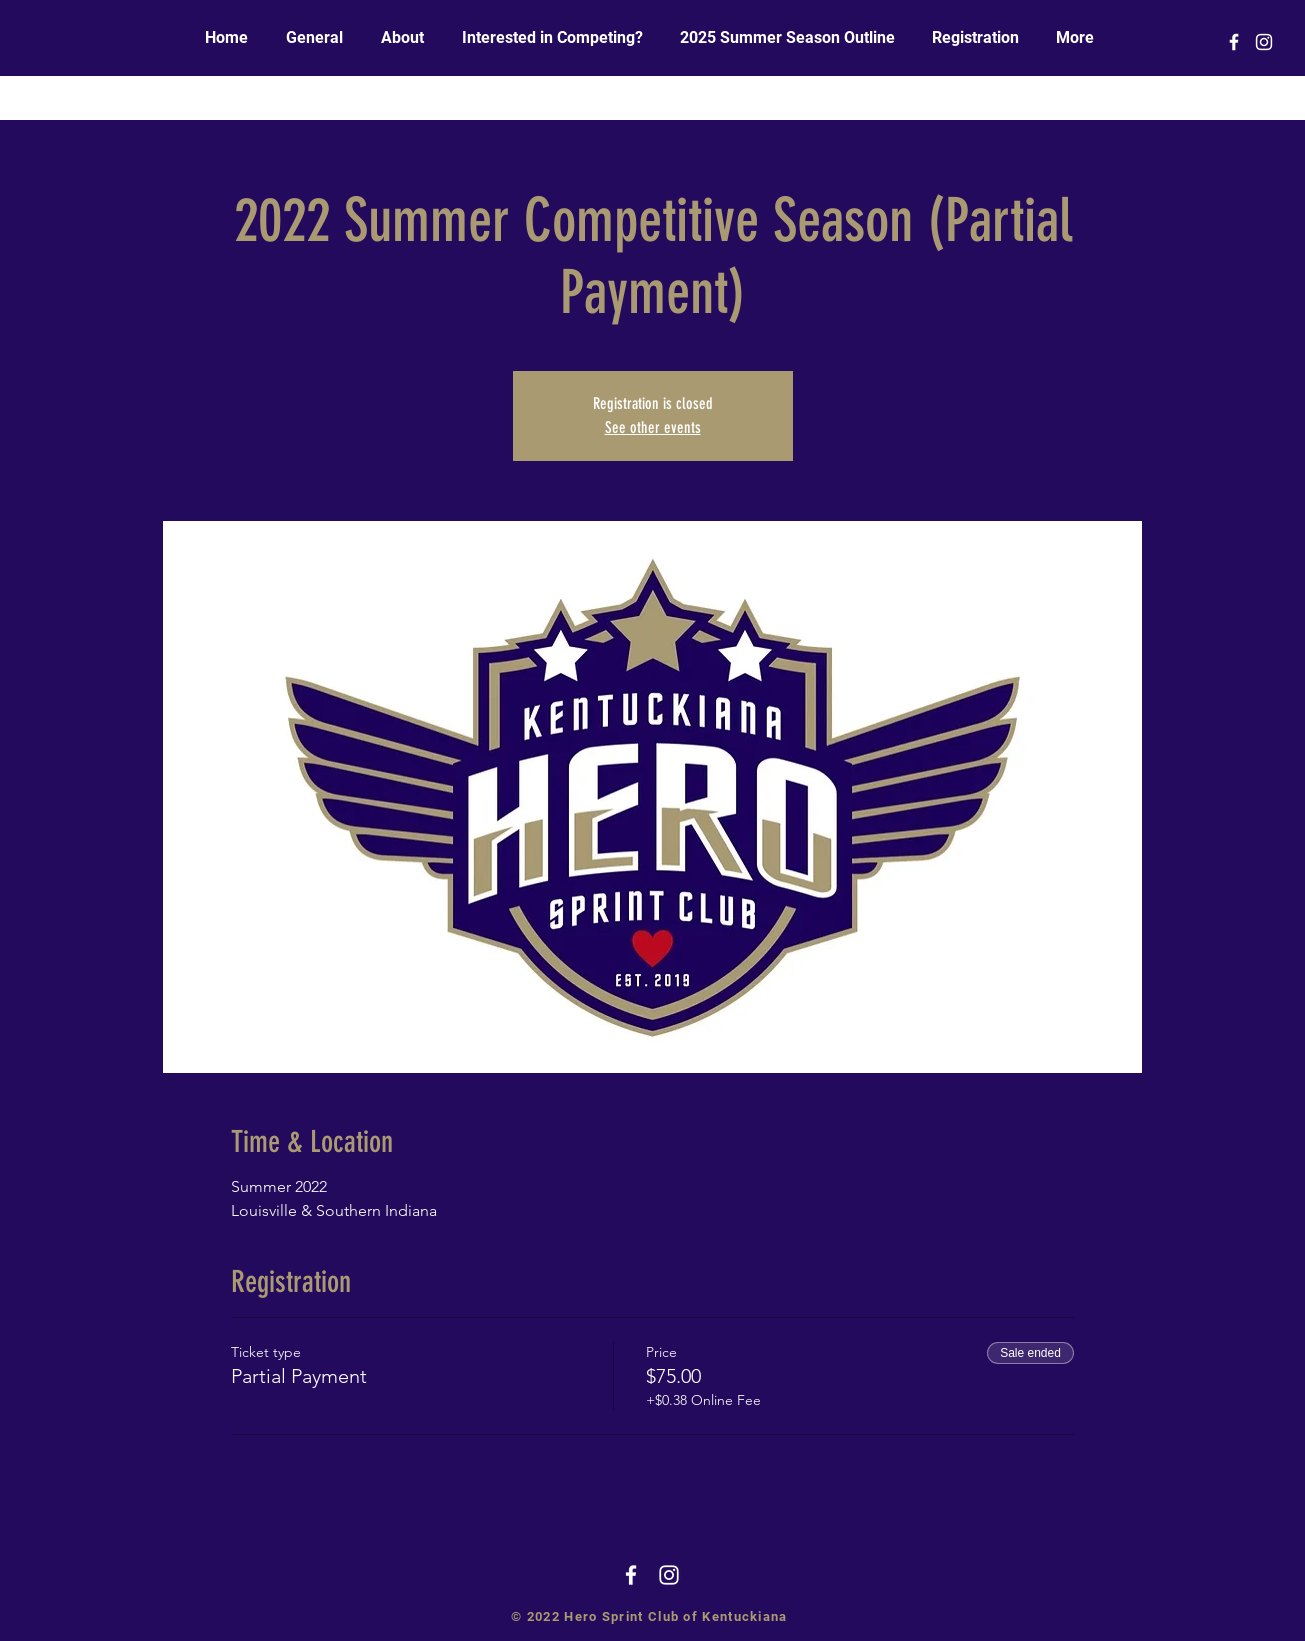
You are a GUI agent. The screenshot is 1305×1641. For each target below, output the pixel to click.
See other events (653, 427)
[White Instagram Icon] (1264, 42)
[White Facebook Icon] (1234, 42)
